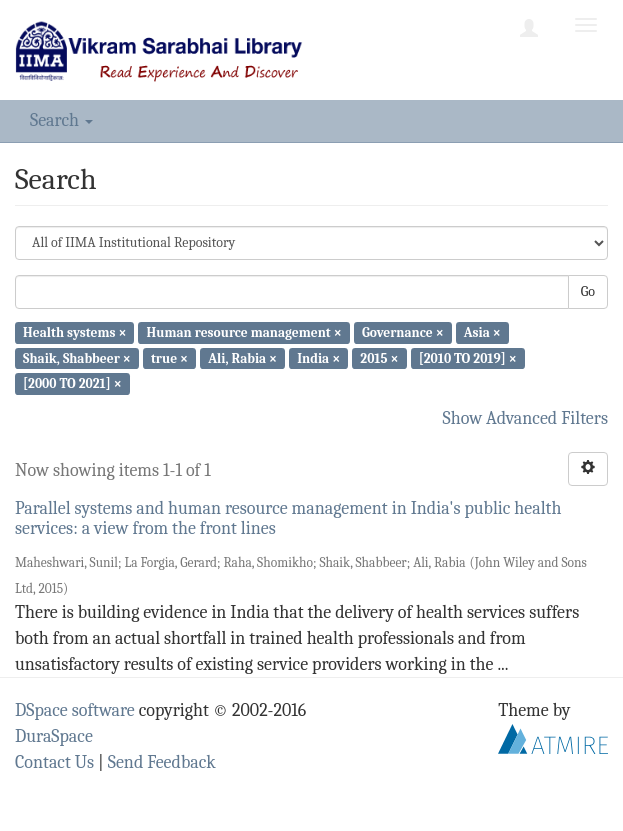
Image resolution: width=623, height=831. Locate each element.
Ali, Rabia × (242, 357)
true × (169, 357)
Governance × (403, 332)
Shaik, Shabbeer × (77, 357)
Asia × (482, 332)
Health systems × (74, 332)
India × (318, 357)
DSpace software (75, 710)
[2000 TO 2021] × (72, 383)
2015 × (379, 357)
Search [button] (61, 120)
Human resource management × (244, 332)
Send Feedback (162, 762)
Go (588, 291)
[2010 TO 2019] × (468, 357)
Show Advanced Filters (526, 418)
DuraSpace (54, 736)
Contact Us (54, 762)
